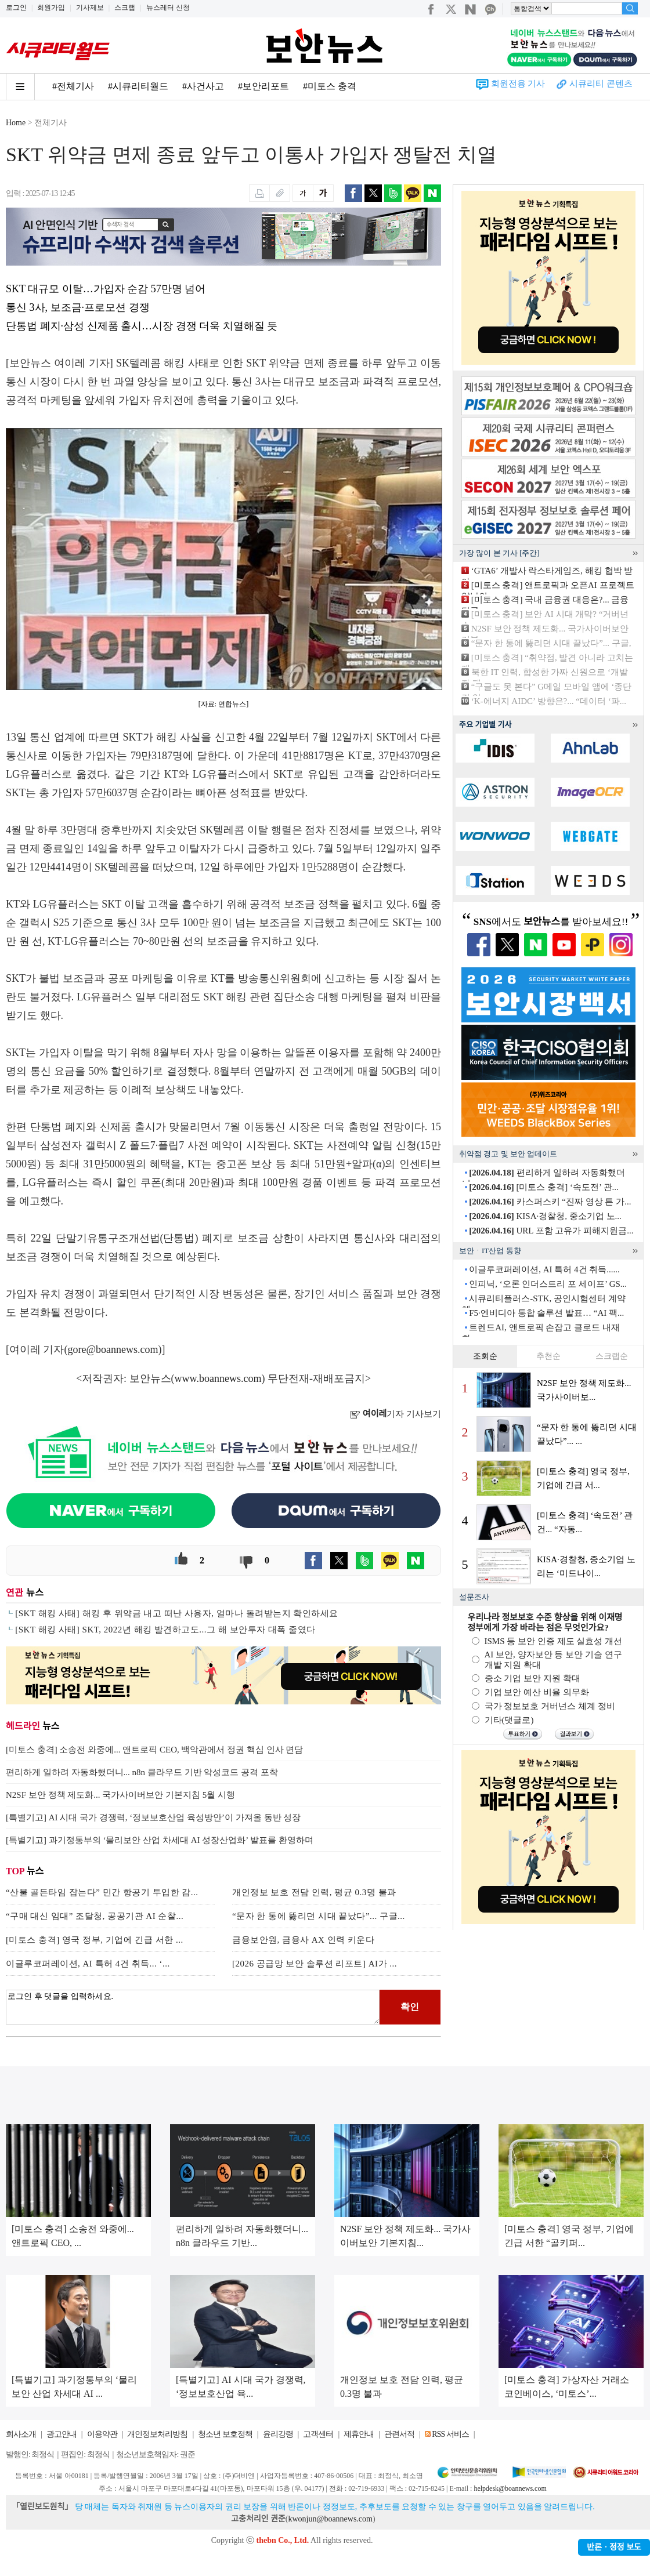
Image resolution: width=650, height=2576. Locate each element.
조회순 (485, 1356)
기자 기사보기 (395, 1413)
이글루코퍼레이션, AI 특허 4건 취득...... (544, 1269)
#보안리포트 (263, 86)
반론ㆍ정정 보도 (614, 2547)
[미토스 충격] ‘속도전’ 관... (544, 1187)
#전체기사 (73, 86)
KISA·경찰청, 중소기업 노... (545, 1216)
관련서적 (399, 2434)
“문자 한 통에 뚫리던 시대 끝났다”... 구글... (318, 1916)
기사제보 (90, 7)
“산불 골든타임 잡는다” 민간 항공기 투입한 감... (102, 1892)
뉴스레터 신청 (168, 7)
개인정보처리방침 (157, 2434)
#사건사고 (203, 86)
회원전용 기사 (518, 83)
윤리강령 (278, 2434)
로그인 (16, 7)
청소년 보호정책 (225, 2434)
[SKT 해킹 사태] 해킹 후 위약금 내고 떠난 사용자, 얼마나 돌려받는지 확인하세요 (176, 1613)
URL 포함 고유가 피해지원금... (551, 1230)
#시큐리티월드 (138, 86)
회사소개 (21, 2434)
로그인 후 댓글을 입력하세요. (193, 2007)
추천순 (548, 1356)
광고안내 (61, 2434)
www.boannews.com (218, 1378)
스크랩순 (611, 1356)
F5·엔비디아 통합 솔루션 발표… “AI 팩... (546, 1313)
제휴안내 (359, 2434)
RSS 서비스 (450, 2434)
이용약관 (102, 2434)
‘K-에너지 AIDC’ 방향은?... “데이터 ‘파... (548, 701)
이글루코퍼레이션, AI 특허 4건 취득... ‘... (88, 1963)
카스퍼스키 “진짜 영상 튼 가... (550, 1201)
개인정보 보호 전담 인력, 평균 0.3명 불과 (314, 1892)
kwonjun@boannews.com (330, 2519)
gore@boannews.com (113, 1349)
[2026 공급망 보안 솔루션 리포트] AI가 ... (314, 1963)
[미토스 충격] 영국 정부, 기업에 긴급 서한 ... (94, 1939)
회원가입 (51, 7)
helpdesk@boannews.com (510, 2488)
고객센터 (318, 2434)
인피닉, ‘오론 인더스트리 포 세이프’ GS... (548, 1284)
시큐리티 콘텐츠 (601, 83)
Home (16, 122)
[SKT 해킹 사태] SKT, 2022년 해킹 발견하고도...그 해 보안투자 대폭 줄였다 (165, 1629)
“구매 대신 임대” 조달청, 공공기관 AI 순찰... (94, 1916)
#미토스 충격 (329, 86)
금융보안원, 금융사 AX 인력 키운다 (303, 1939)
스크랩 (124, 7)
